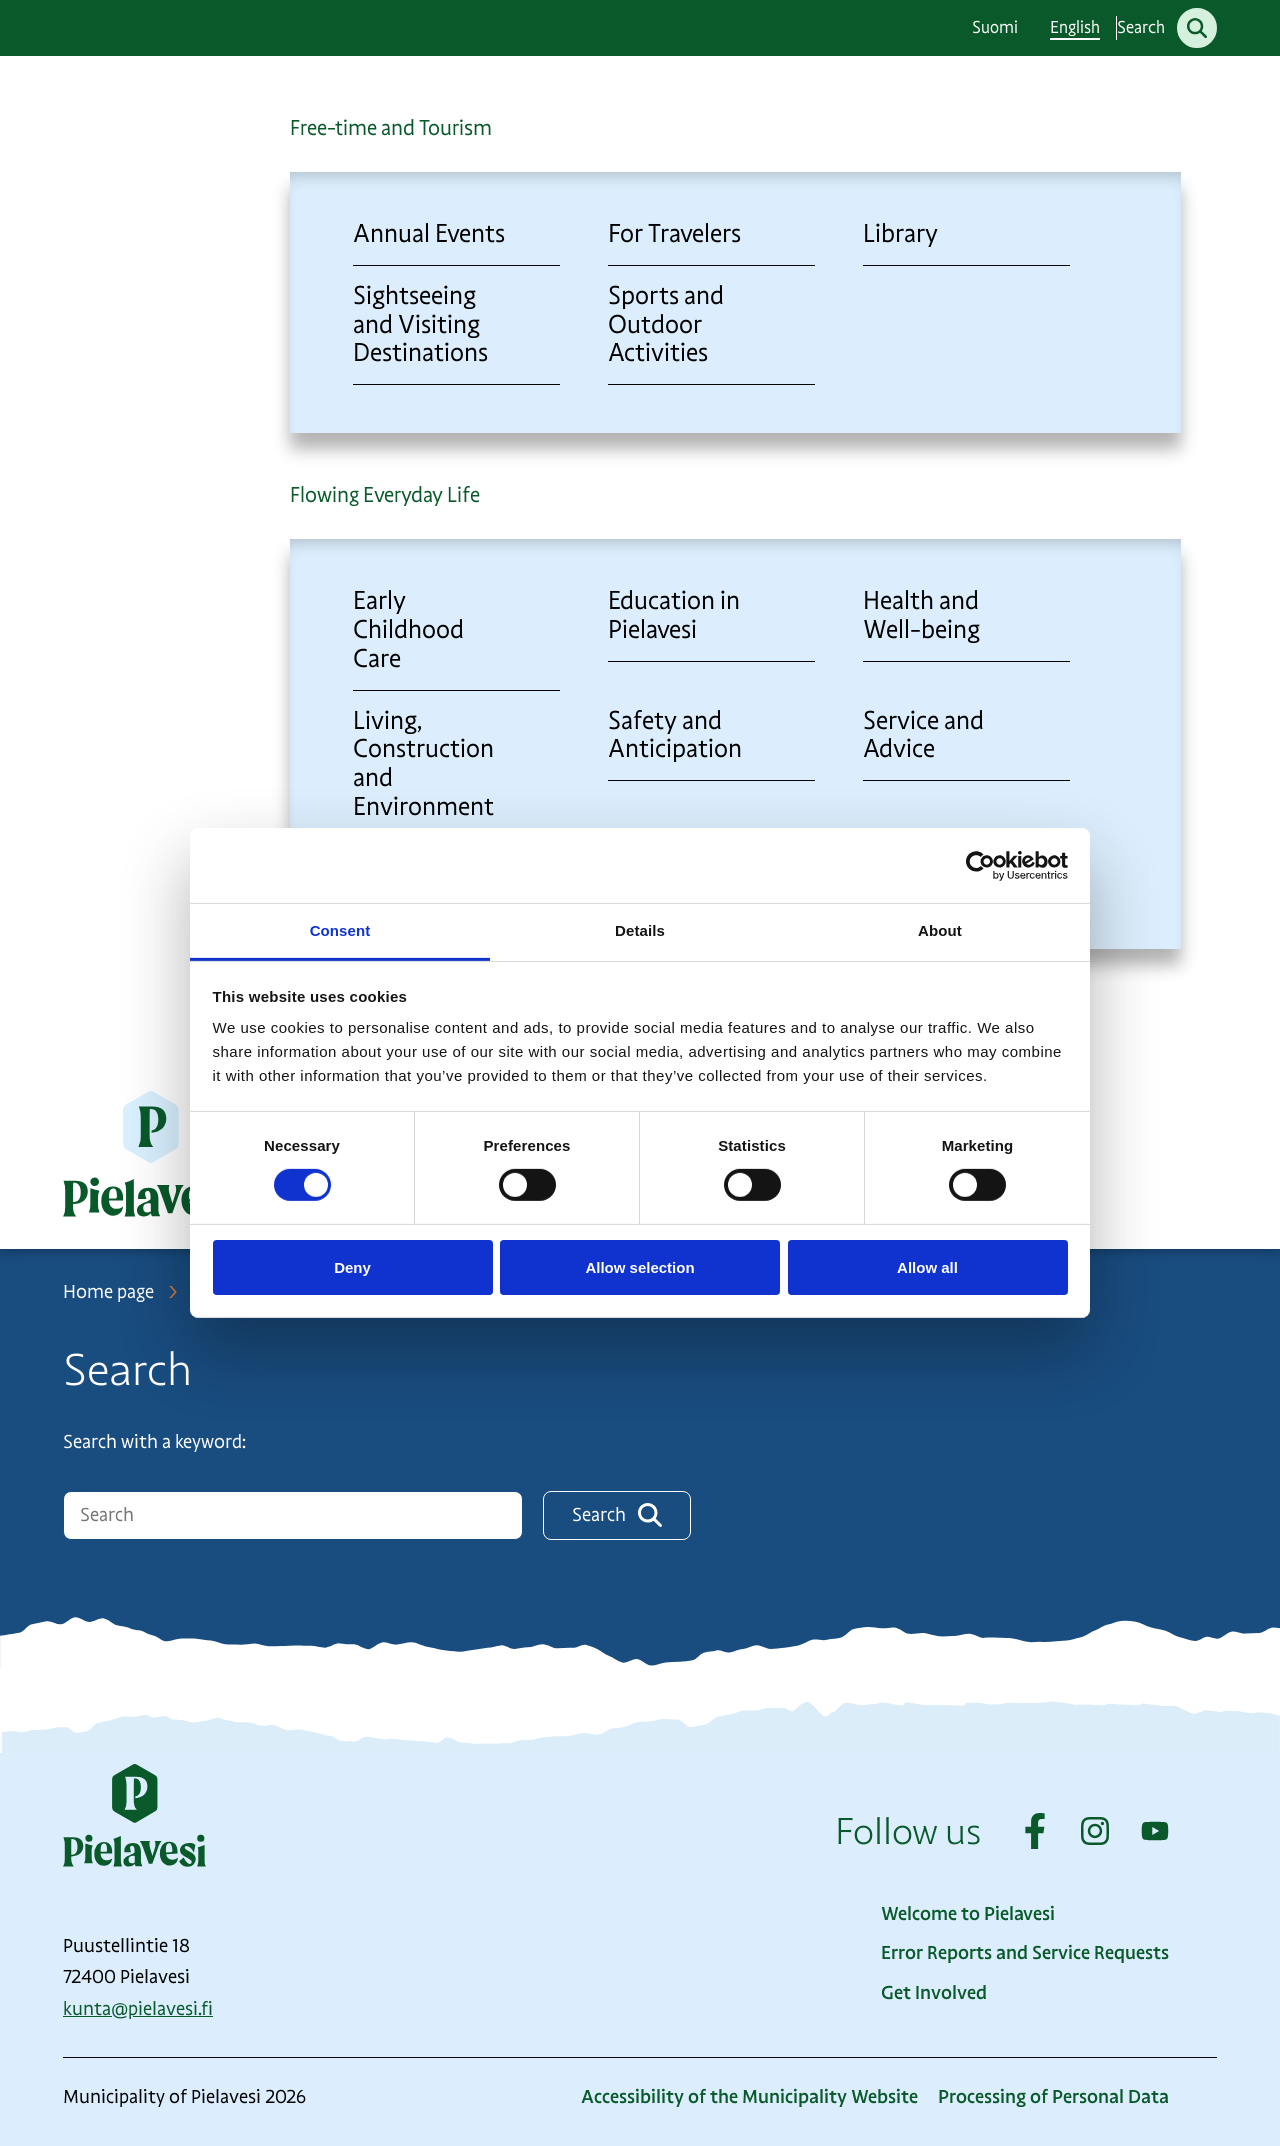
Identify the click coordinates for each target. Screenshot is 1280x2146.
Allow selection (639, 1267)
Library (900, 233)
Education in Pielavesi (674, 615)
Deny (352, 1267)
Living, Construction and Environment (423, 763)
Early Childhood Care (408, 629)
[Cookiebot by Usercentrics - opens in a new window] (980, 865)
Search (617, 1515)
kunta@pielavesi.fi (138, 2009)
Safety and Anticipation (675, 735)
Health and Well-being (921, 615)
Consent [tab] (340, 930)
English (1075, 27)
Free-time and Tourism (391, 128)
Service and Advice (923, 735)
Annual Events (429, 233)
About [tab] (940, 930)
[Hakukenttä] (293, 1515)
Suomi (995, 27)
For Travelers (674, 233)
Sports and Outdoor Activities (666, 324)
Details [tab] (640, 930)
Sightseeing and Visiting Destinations (420, 324)
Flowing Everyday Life (385, 495)
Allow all (927, 1267)
